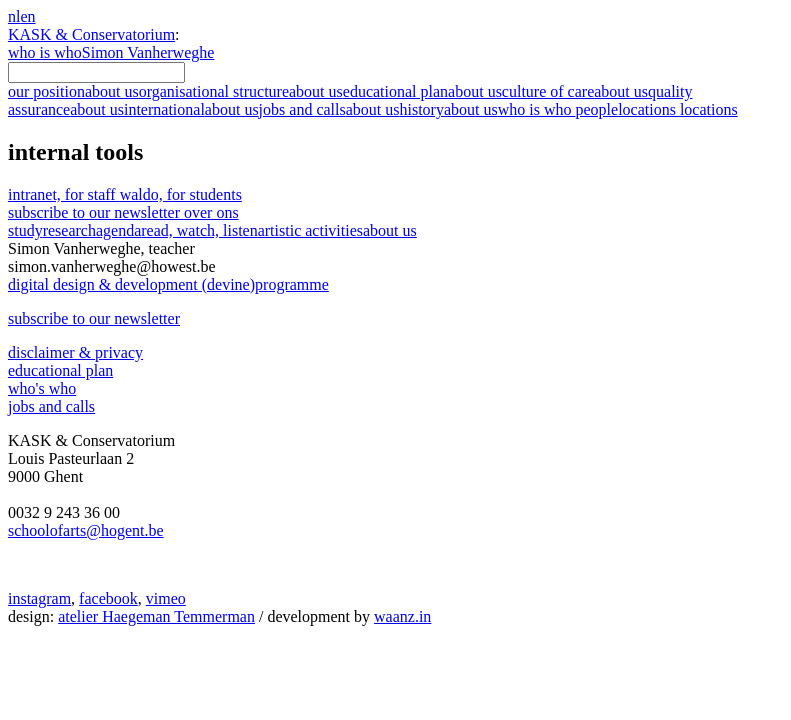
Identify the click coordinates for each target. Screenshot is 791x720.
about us (390, 230)
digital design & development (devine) (168, 284)
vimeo (166, 598)
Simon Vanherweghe (148, 52)
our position (73, 91)
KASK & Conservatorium (91, 34)
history (448, 109)
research (69, 230)
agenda (118, 230)
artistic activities (310, 230)
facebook (108, 598)
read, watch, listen (199, 230)
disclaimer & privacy (75, 352)
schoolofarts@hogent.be (86, 530)
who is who (45, 52)
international (191, 109)
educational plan (422, 91)
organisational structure (241, 91)
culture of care (575, 91)
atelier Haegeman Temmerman (156, 616)
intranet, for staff (64, 194)
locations (678, 109)
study (25, 230)
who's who (42, 388)
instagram (39, 598)
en (27, 16)
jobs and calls (329, 109)
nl (14, 16)
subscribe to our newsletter (123, 212)
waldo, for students (181, 194)
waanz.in (402, 616)
